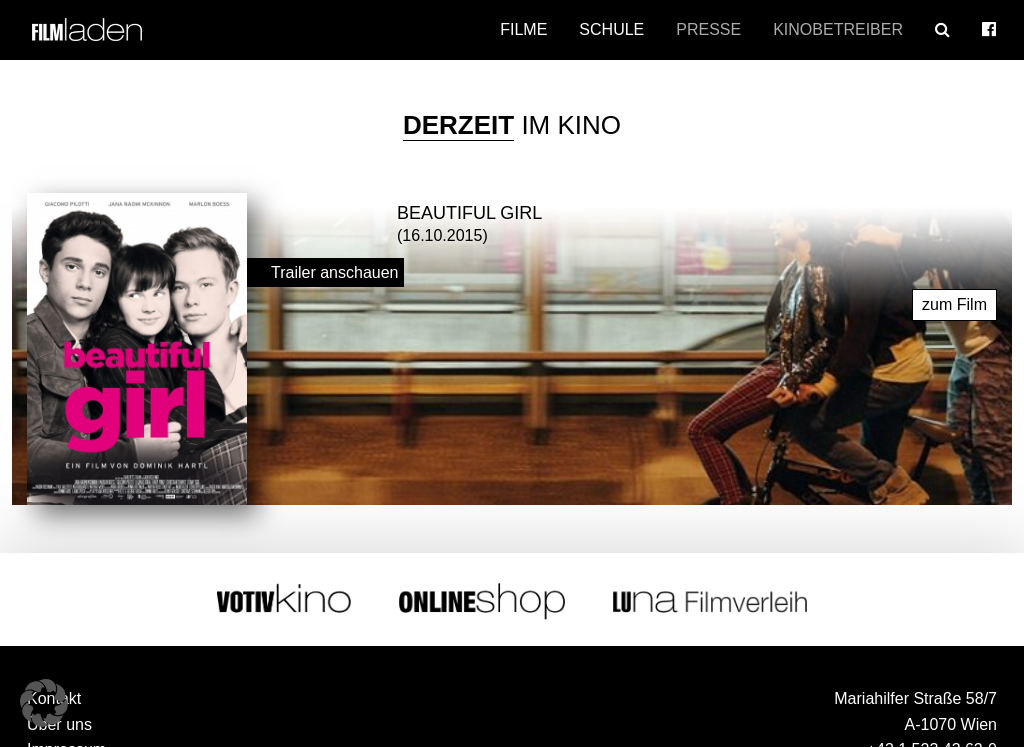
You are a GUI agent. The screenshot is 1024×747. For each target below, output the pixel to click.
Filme (523, 29)
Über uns (59, 722)
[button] (44, 703)
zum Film (954, 303)
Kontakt (54, 697)
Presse (708, 29)
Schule (611, 29)
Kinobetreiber (838, 29)
